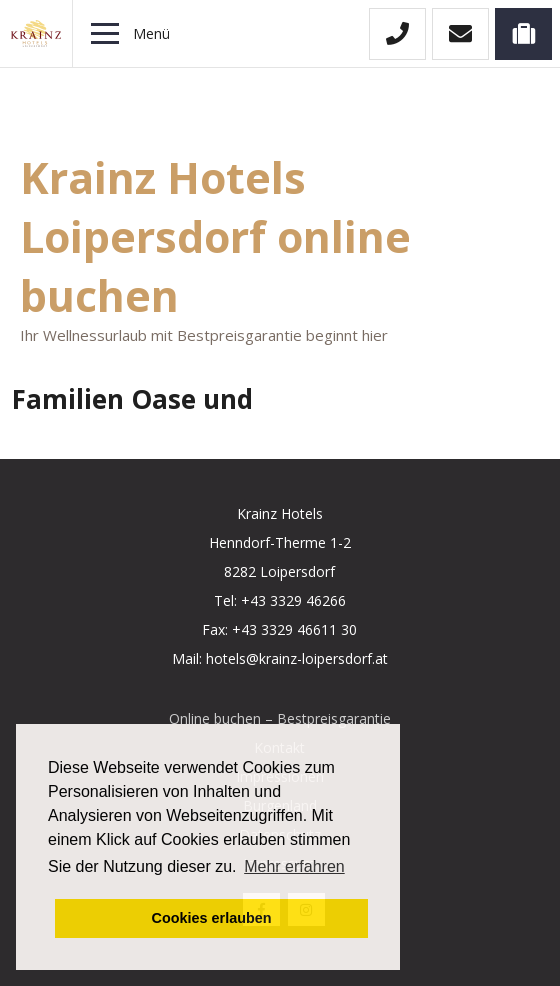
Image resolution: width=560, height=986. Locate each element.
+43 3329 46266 (293, 600)
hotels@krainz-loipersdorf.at (297, 658)
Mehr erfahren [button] (294, 866)
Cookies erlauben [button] (212, 918)
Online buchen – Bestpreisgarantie (280, 718)
